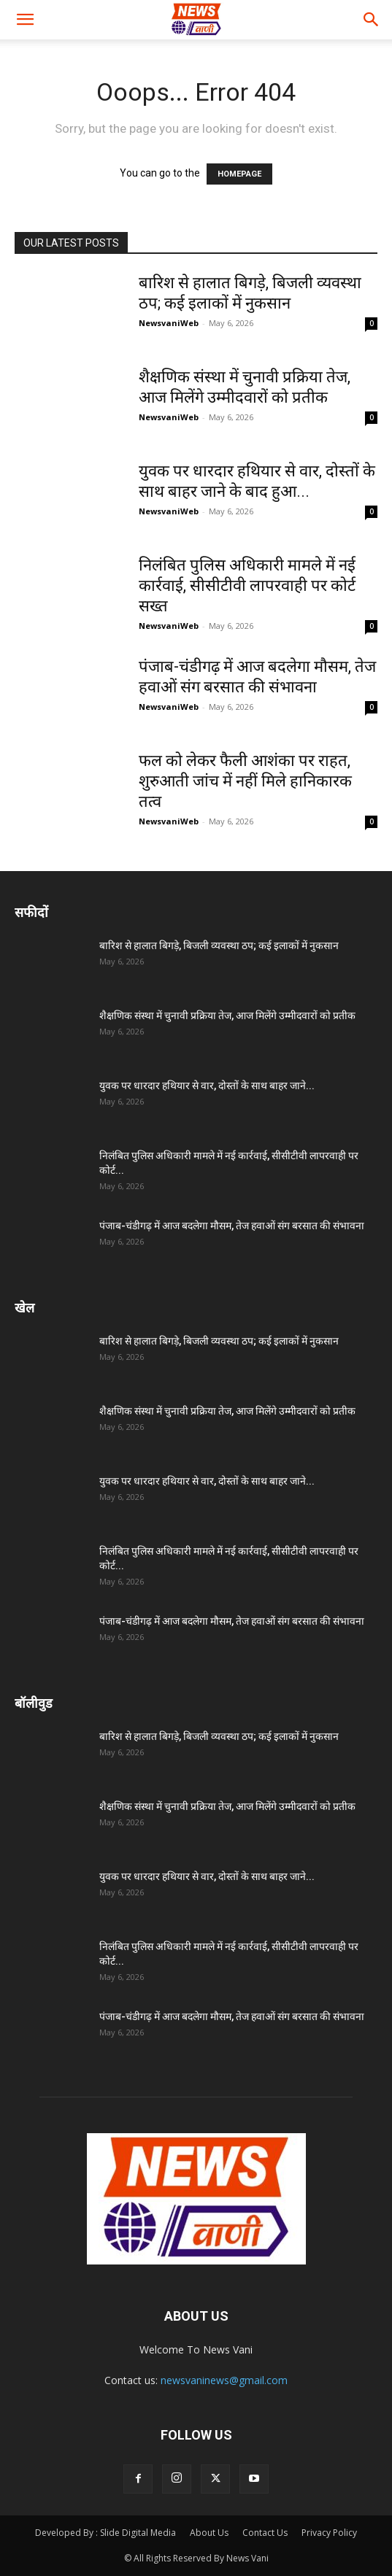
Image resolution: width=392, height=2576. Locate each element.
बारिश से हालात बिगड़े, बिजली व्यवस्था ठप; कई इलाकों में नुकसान (219, 945)
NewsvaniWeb (169, 322)
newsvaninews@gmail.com (224, 2380)
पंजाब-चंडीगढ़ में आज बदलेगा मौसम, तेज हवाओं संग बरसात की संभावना (231, 1225)
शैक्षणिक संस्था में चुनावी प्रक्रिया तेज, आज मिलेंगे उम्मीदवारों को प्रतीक (227, 1015)
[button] (24, 19)
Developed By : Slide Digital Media (105, 2532)
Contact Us (265, 2532)
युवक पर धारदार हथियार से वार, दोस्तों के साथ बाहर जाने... (207, 1085)
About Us (209, 2532)
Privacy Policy (329, 2532)
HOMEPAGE (239, 174)
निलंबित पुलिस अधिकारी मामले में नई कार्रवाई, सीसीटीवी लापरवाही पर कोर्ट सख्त (247, 585)
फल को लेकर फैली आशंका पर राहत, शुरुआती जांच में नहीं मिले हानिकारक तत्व (245, 781)
